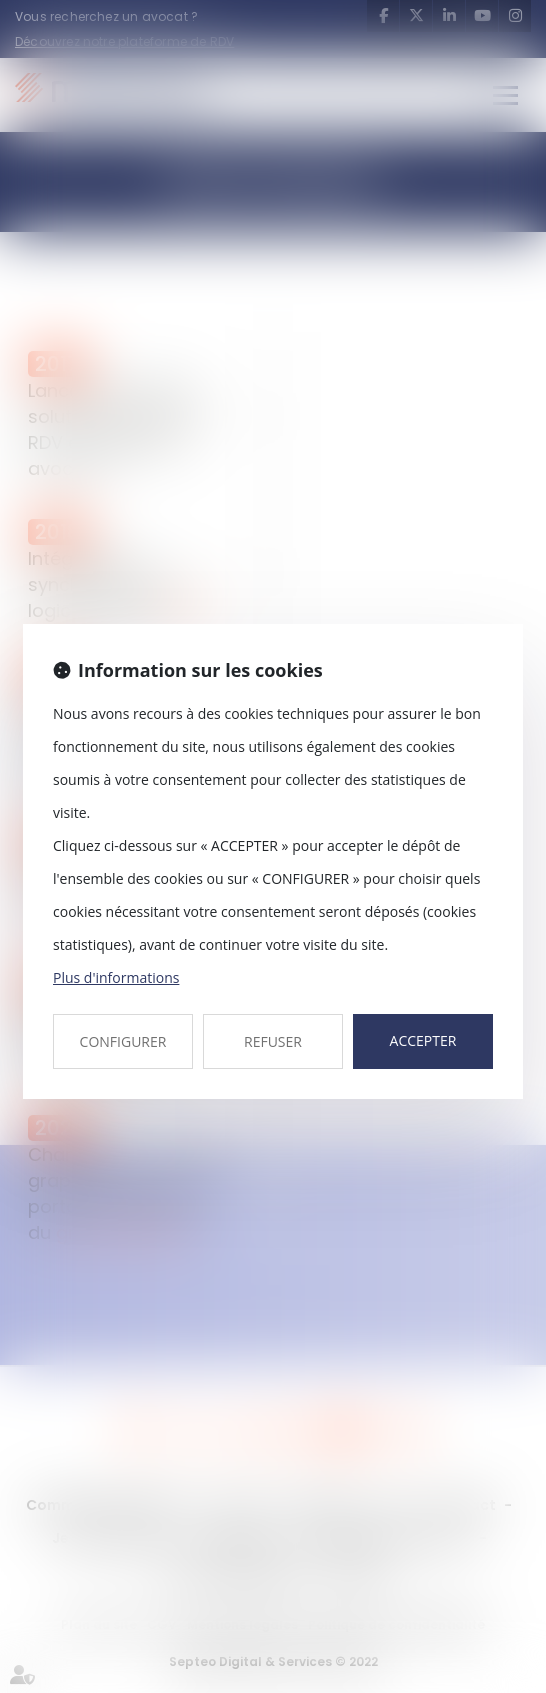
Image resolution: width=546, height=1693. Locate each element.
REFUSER (273, 1041)
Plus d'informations (116, 977)
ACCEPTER (423, 1040)
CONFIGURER (123, 1041)
